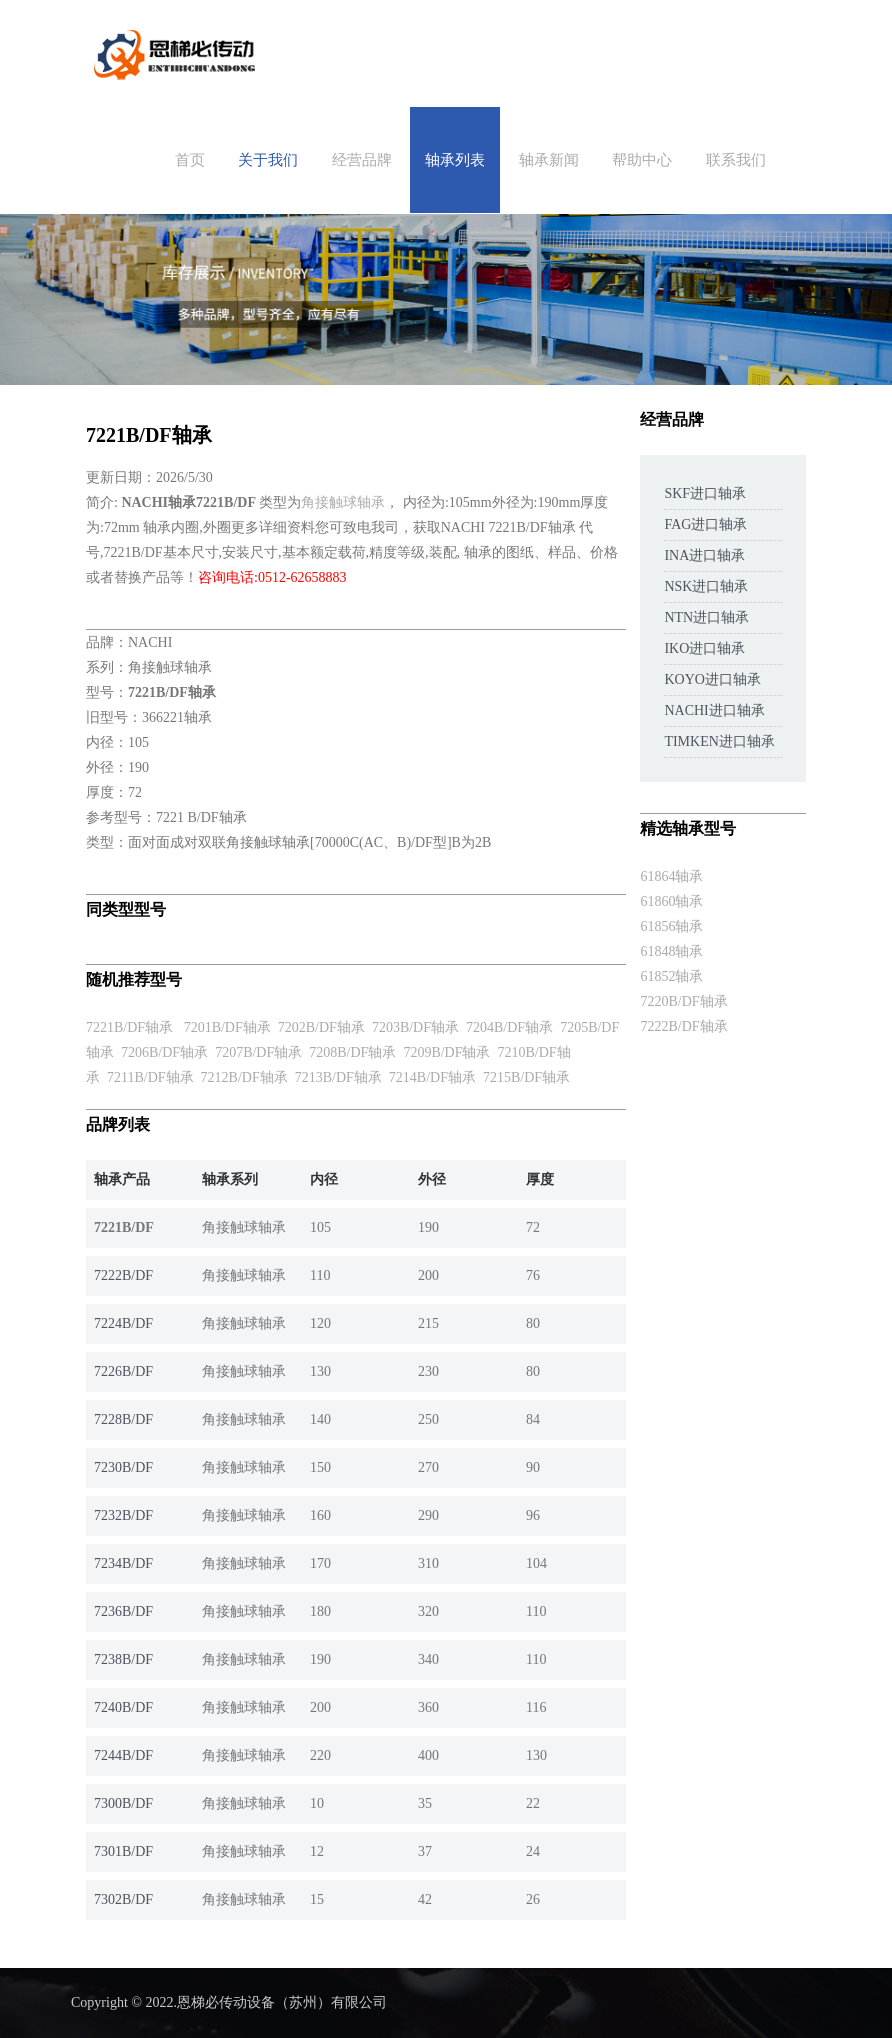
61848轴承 (671, 951)
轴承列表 (455, 160)
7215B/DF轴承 (526, 1077)
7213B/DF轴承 (338, 1077)
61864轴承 (671, 876)
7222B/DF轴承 (683, 1026)
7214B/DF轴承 (432, 1077)
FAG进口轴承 (705, 524)
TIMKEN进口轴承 (719, 741)
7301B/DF (123, 1851)
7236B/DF (123, 1611)
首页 (190, 160)
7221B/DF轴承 (129, 1027)
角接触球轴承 (343, 502)
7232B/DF (123, 1515)
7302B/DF (123, 1899)
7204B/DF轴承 (509, 1027)
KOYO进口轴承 (712, 679)
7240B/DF (123, 1707)
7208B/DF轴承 (352, 1052)
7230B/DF (123, 1467)
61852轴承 (671, 976)
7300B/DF (123, 1803)
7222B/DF (123, 1275)
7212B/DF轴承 (244, 1077)
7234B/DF (123, 1563)
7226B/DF (123, 1371)
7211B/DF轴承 (150, 1077)
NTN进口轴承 (706, 617)
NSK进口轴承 (706, 586)
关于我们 (268, 160)
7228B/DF (123, 1419)
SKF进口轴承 (705, 493)
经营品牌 (362, 160)
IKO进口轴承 (704, 648)
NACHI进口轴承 (714, 710)
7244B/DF (123, 1755)
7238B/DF (123, 1659)
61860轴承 (671, 901)
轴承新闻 (549, 160)
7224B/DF (123, 1323)
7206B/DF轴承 (164, 1052)
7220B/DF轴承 (683, 1001)
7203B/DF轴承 (415, 1027)
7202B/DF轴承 (321, 1027)
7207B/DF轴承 (258, 1052)
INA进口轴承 (704, 555)
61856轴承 (671, 926)
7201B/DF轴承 (227, 1027)
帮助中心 (642, 160)
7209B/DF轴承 (446, 1052)
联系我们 (736, 160)
